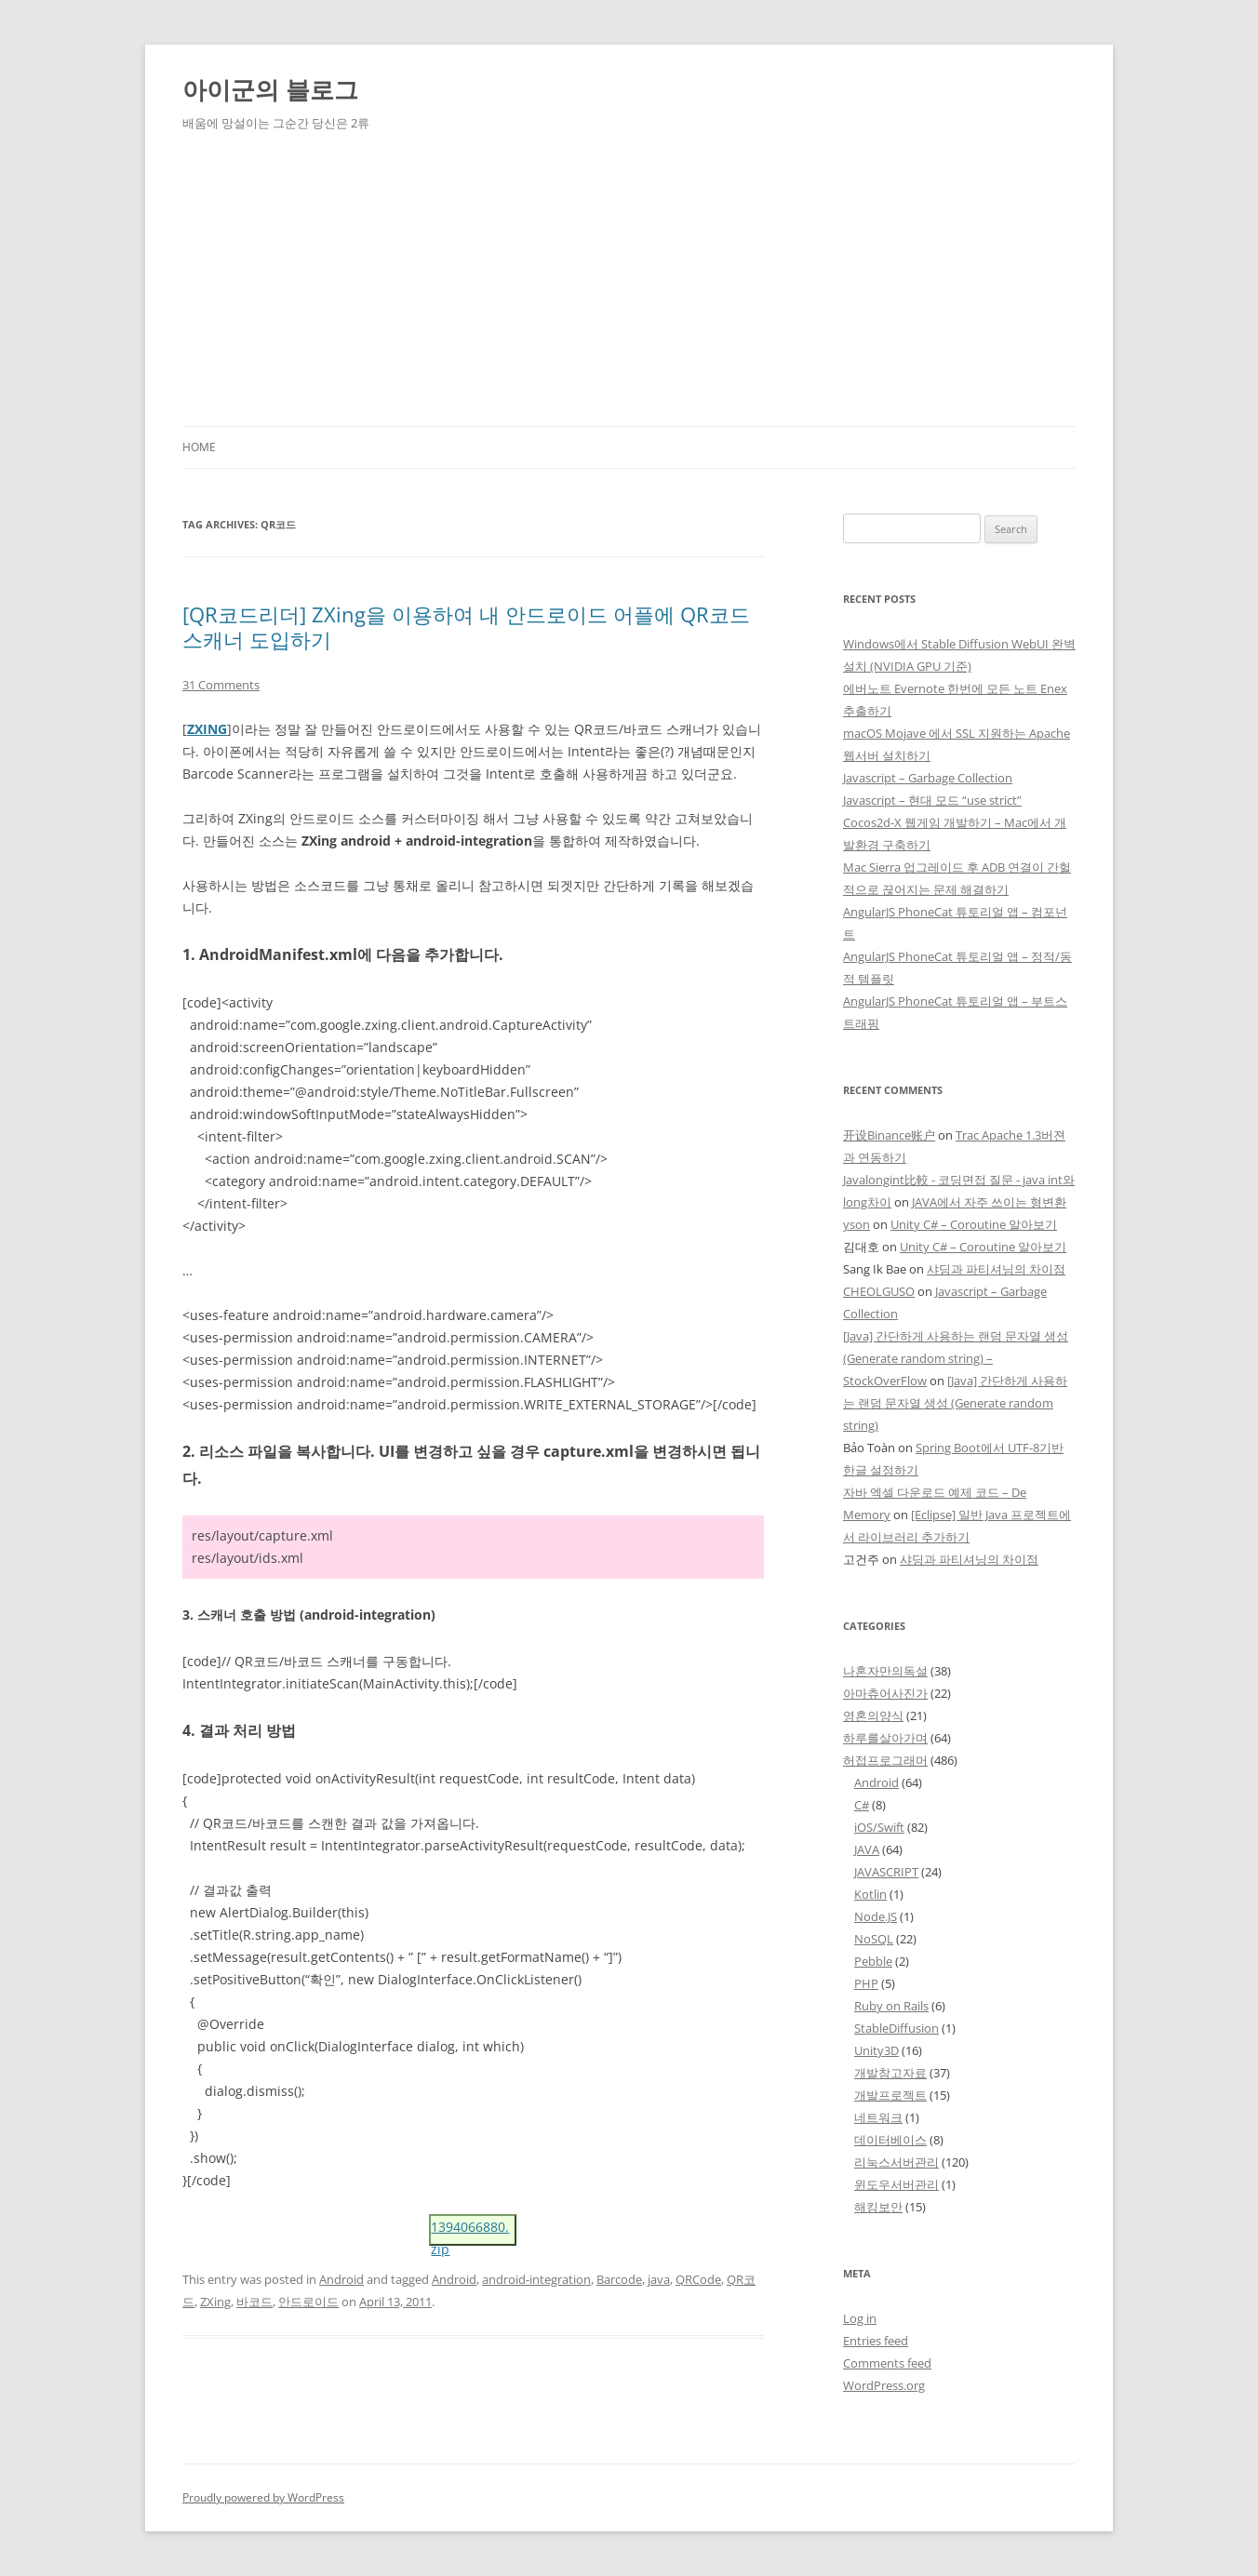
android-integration (536, 2279)
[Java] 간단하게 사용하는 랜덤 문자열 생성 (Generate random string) (955, 1403)
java (659, 2279)
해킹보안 (878, 2206)
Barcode (619, 2279)
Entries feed (875, 2340)
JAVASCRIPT (886, 1871)
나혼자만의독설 (885, 1670)
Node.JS (875, 1916)
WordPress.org (884, 2385)
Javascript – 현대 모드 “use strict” (932, 800)
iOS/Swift (879, 1827)
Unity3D (876, 2050)
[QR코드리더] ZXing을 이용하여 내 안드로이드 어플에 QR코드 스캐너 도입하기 (466, 626)
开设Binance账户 (889, 1135)
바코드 (254, 2301)
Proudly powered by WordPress (263, 2497)
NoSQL (873, 1938)
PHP (866, 1983)
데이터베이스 (890, 2139)
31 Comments (221, 684)
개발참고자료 (890, 2072)
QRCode (698, 2279)
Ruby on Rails (891, 2005)
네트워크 (878, 2117)
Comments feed (887, 2363)
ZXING (207, 729)
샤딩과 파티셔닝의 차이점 (996, 1269)
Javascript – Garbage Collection (927, 777)
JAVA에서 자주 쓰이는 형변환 (989, 1202)
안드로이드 (308, 2301)
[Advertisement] (629, 286)
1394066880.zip (470, 2232)
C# (861, 1804)
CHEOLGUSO (879, 1291)
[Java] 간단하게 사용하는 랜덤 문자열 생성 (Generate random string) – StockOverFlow (955, 1358)
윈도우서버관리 (896, 2184)
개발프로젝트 (890, 2095)
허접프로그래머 (885, 1760)
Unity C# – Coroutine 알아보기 (973, 1224)
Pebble (873, 1961)
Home (199, 447)
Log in (860, 2318)
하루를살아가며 (885, 1737)
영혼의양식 (873, 1715)
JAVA (866, 1849)
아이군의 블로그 (270, 89)
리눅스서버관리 (896, 2162)
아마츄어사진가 (885, 1693)
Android (341, 2279)
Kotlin (870, 1894)
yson (856, 1224)
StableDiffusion (896, 2028)
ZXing (215, 2301)
